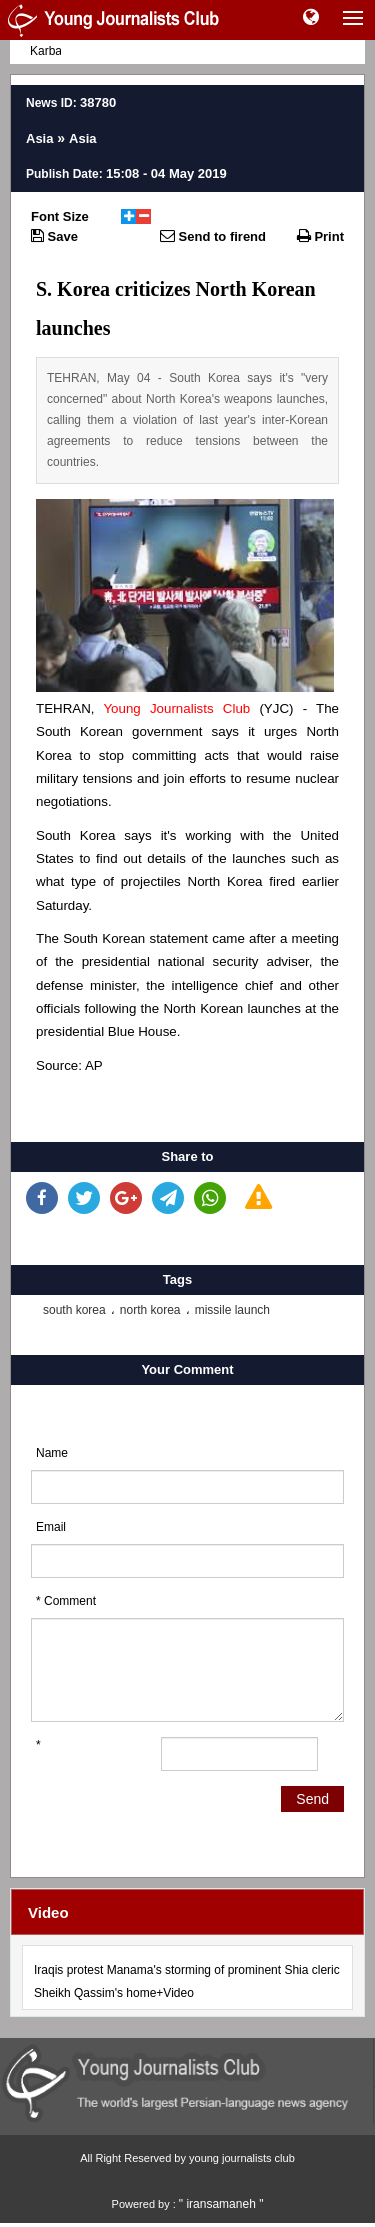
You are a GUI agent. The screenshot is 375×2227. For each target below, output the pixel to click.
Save (54, 236)
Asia (39, 138)
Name (52, 1453)
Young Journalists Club (176, 708)
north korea (150, 1310)
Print (320, 236)
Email (51, 1527)
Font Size (60, 216)
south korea (74, 1310)
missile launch (232, 1310)
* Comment (66, 1601)
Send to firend (213, 236)
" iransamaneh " (221, 2204)
